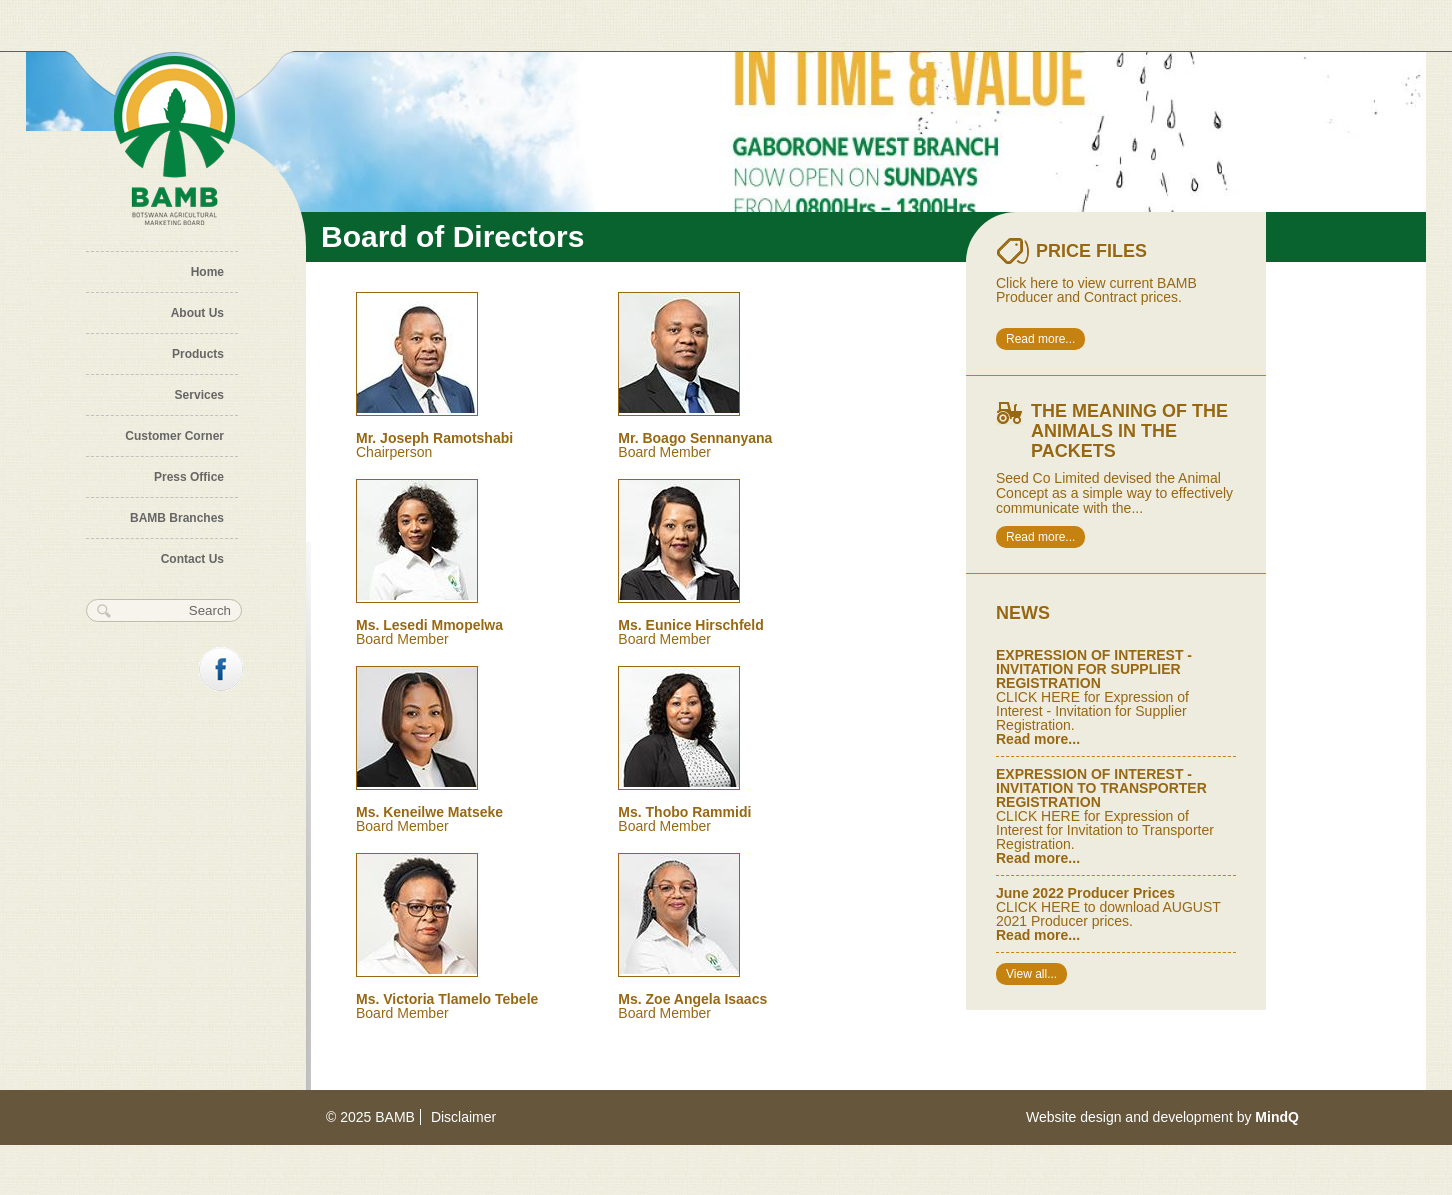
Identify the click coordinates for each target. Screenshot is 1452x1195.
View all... (1031, 974)
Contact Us (192, 559)
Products (198, 354)
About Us (197, 313)
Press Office (189, 477)
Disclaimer (463, 1117)
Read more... (1040, 339)
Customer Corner (174, 436)
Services (199, 395)
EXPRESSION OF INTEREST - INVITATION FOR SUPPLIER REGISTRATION (1094, 669)
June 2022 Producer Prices (1085, 893)
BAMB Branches (177, 518)
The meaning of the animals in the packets (1129, 431)
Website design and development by (1162, 1117)
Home (207, 272)
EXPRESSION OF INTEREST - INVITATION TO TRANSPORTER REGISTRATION (1101, 788)
